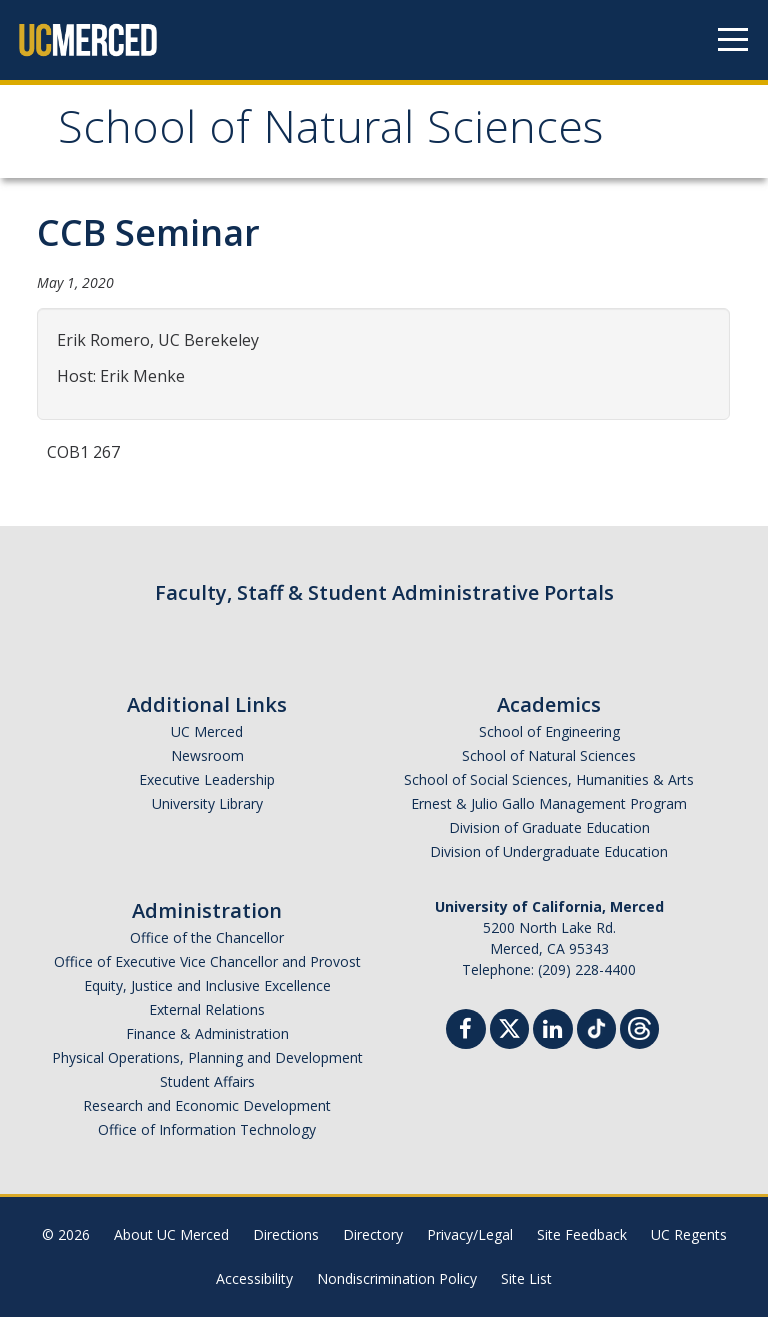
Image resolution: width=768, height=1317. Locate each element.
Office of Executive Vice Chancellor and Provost (207, 961)
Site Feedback (582, 1234)
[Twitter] (509, 1026)
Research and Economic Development (207, 1105)
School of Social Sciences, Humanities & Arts (549, 779)
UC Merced (207, 731)
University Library (207, 803)
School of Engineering (549, 731)
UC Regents (689, 1234)
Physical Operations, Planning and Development (207, 1057)
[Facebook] (466, 1031)
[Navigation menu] (733, 40)
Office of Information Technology (207, 1129)
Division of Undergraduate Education (549, 851)
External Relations (207, 1009)
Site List (526, 1278)
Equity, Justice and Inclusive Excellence (207, 985)
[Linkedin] (553, 1031)
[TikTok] (596, 1026)
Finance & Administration (207, 1033)
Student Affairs (207, 1081)
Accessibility (254, 1278)
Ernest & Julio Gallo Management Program (549, 803)
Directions (286, 1234)
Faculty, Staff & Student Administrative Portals (384, 592)
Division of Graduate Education (549, 827)
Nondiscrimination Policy (397, 1278)
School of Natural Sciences (330, 133)
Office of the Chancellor (207, 937)
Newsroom (207, 755)
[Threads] (639, 1026)
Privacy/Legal (470, 1234)
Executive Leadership (207, 779)
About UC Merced (171, 1234)
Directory (373, 1234)
